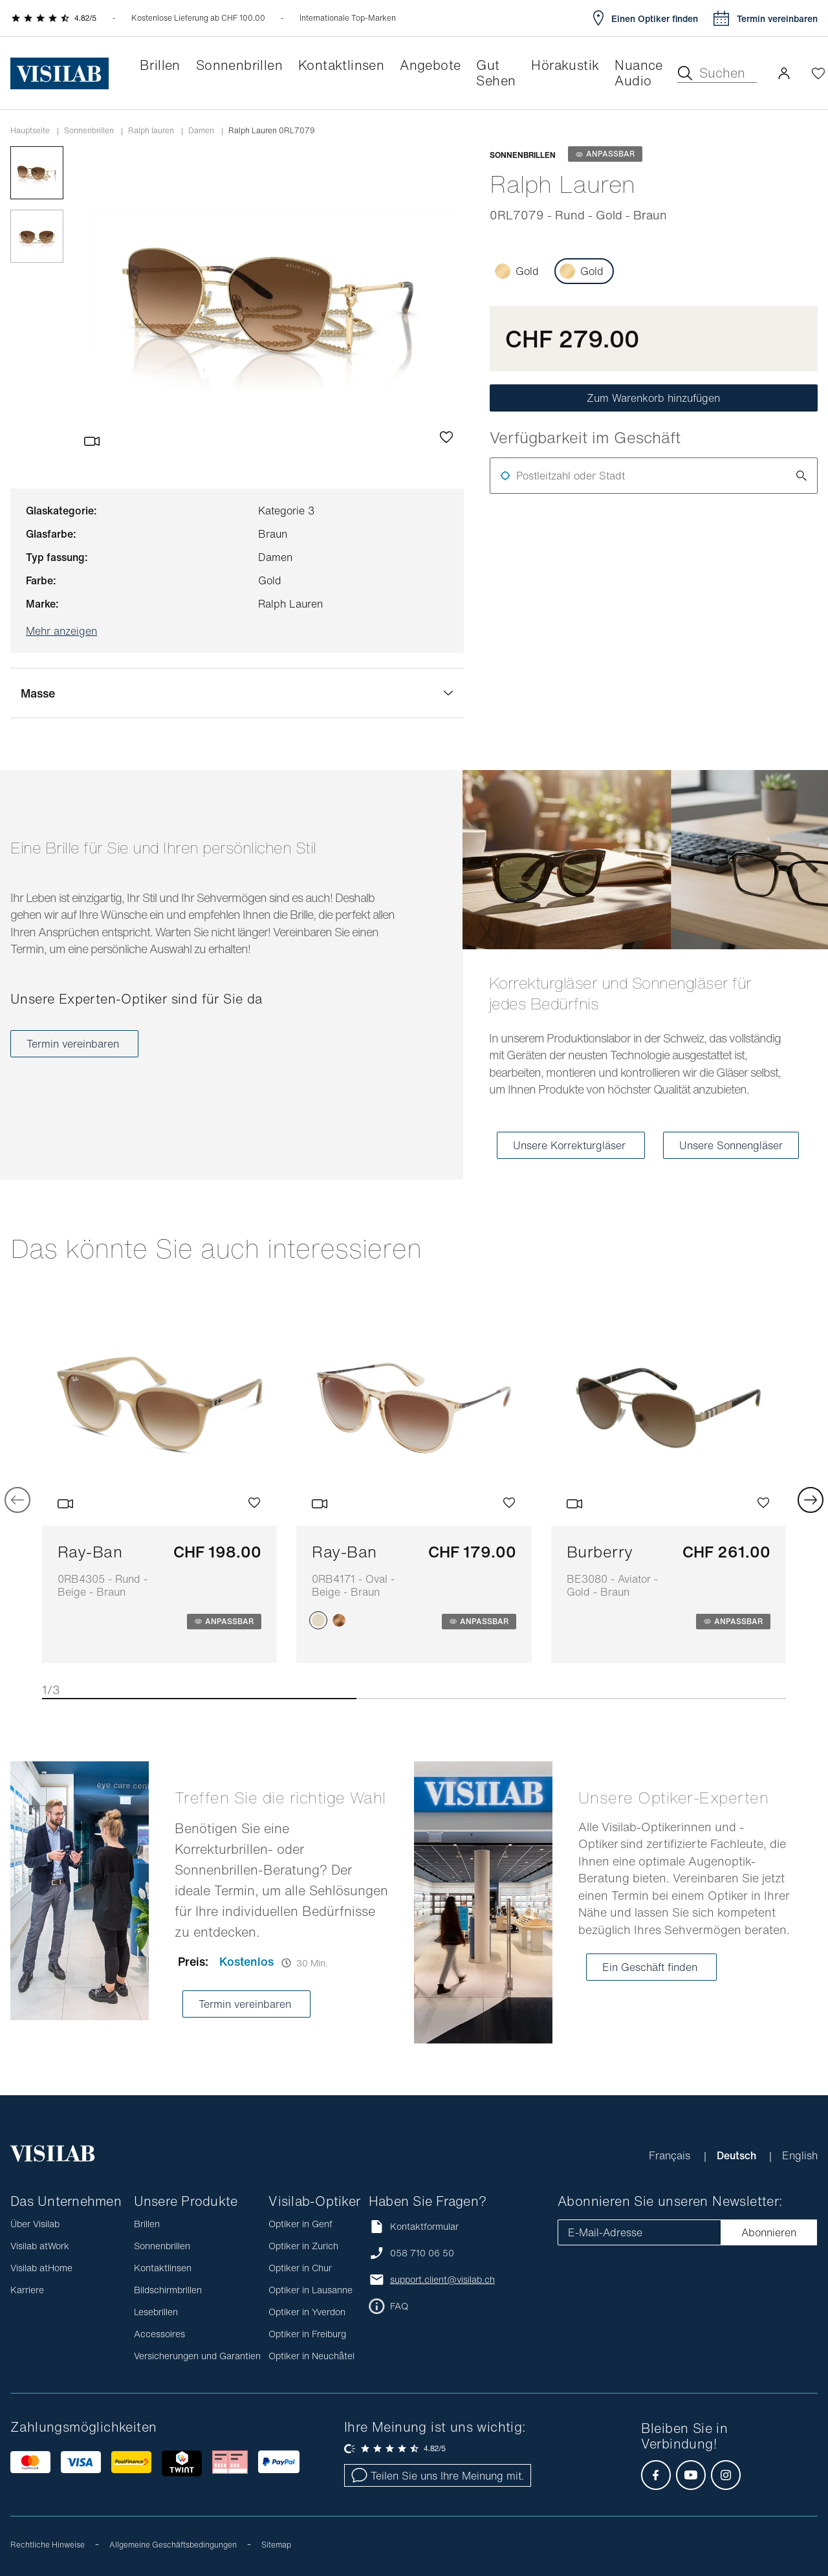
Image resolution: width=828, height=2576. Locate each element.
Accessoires (159, 2333)
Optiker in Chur (300, 2267)
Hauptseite (30, 131)
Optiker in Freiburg (307, 2333)
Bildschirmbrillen (168, 2289)
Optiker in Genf (300, 2223)
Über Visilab (35, 2223)
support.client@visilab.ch (442, 2279)
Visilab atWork (39, 2245)
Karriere (27, 2289)
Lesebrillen (156, 2311)
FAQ (399, 2306)
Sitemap (276, 2544)
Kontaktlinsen (162, 2267)
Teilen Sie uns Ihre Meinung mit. (437, 2475)
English (800, 2155)
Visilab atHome (41, 2267)
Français (671, 2155)
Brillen (147, 2223)
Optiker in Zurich (303, 2245)
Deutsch (738, 2155)
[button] (784, 73)
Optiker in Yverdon (306, 2311)
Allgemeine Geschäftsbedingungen (173, 2544)
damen (201, 131)
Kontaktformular (414, 2226)
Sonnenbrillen (89, 131)
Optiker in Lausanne (310, 2289)
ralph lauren (151, 131)
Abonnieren (768, 2232)
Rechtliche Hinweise (47, 2544)
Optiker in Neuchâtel (311, 2355)
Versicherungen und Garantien (197, 2355)
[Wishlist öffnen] (818, 73)
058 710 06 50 (422, 2253)
